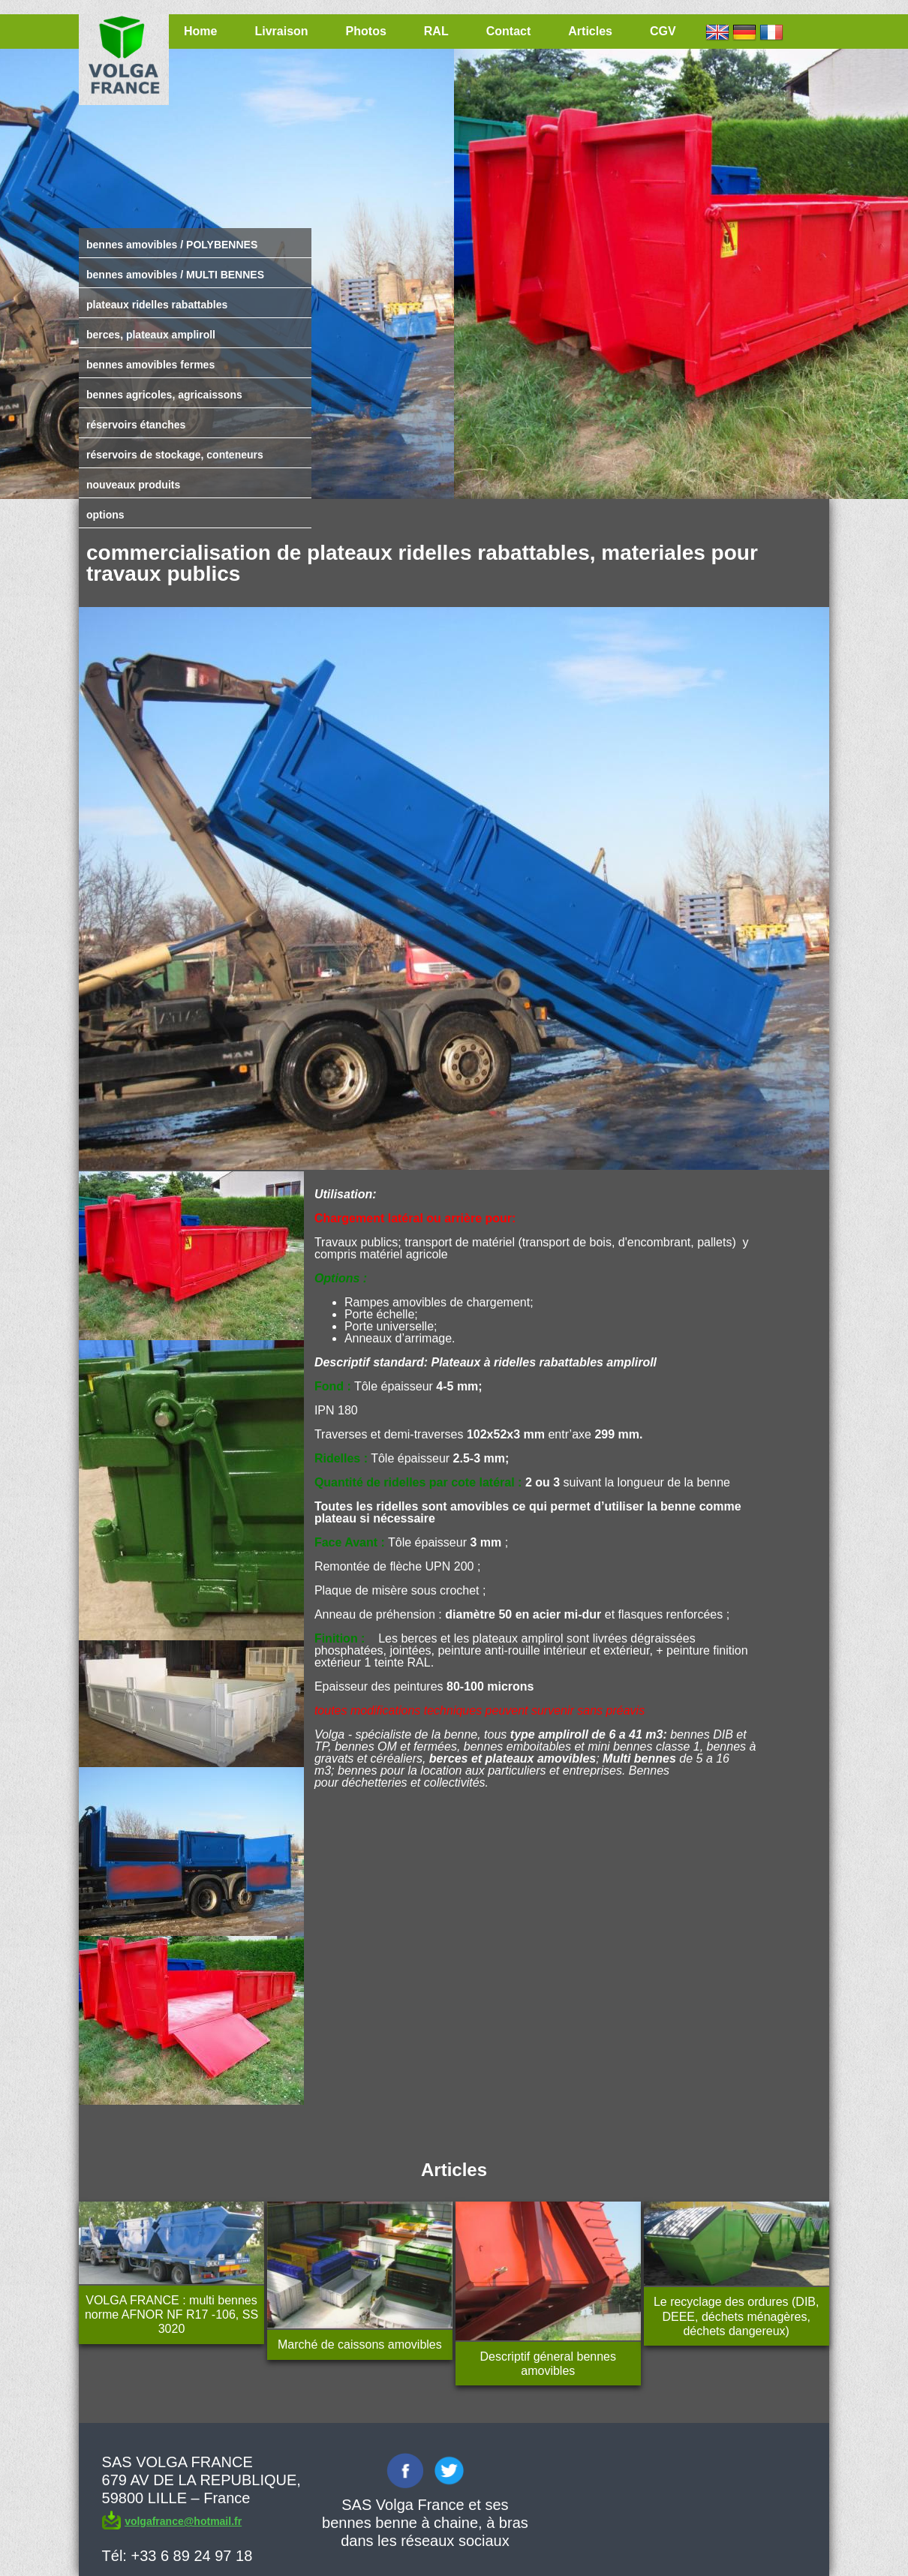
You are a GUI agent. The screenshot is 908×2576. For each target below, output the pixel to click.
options (105, 515)
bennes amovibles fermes (150, 365)
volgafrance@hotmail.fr (183, 2521)
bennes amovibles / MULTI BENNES (175, 275)
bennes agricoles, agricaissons (164, 395)
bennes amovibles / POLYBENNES (171, 245)
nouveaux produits (133, 485)
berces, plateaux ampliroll (150, 335)
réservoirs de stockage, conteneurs (174, 455)
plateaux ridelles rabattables (156, 305)
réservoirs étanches (135, 425)
